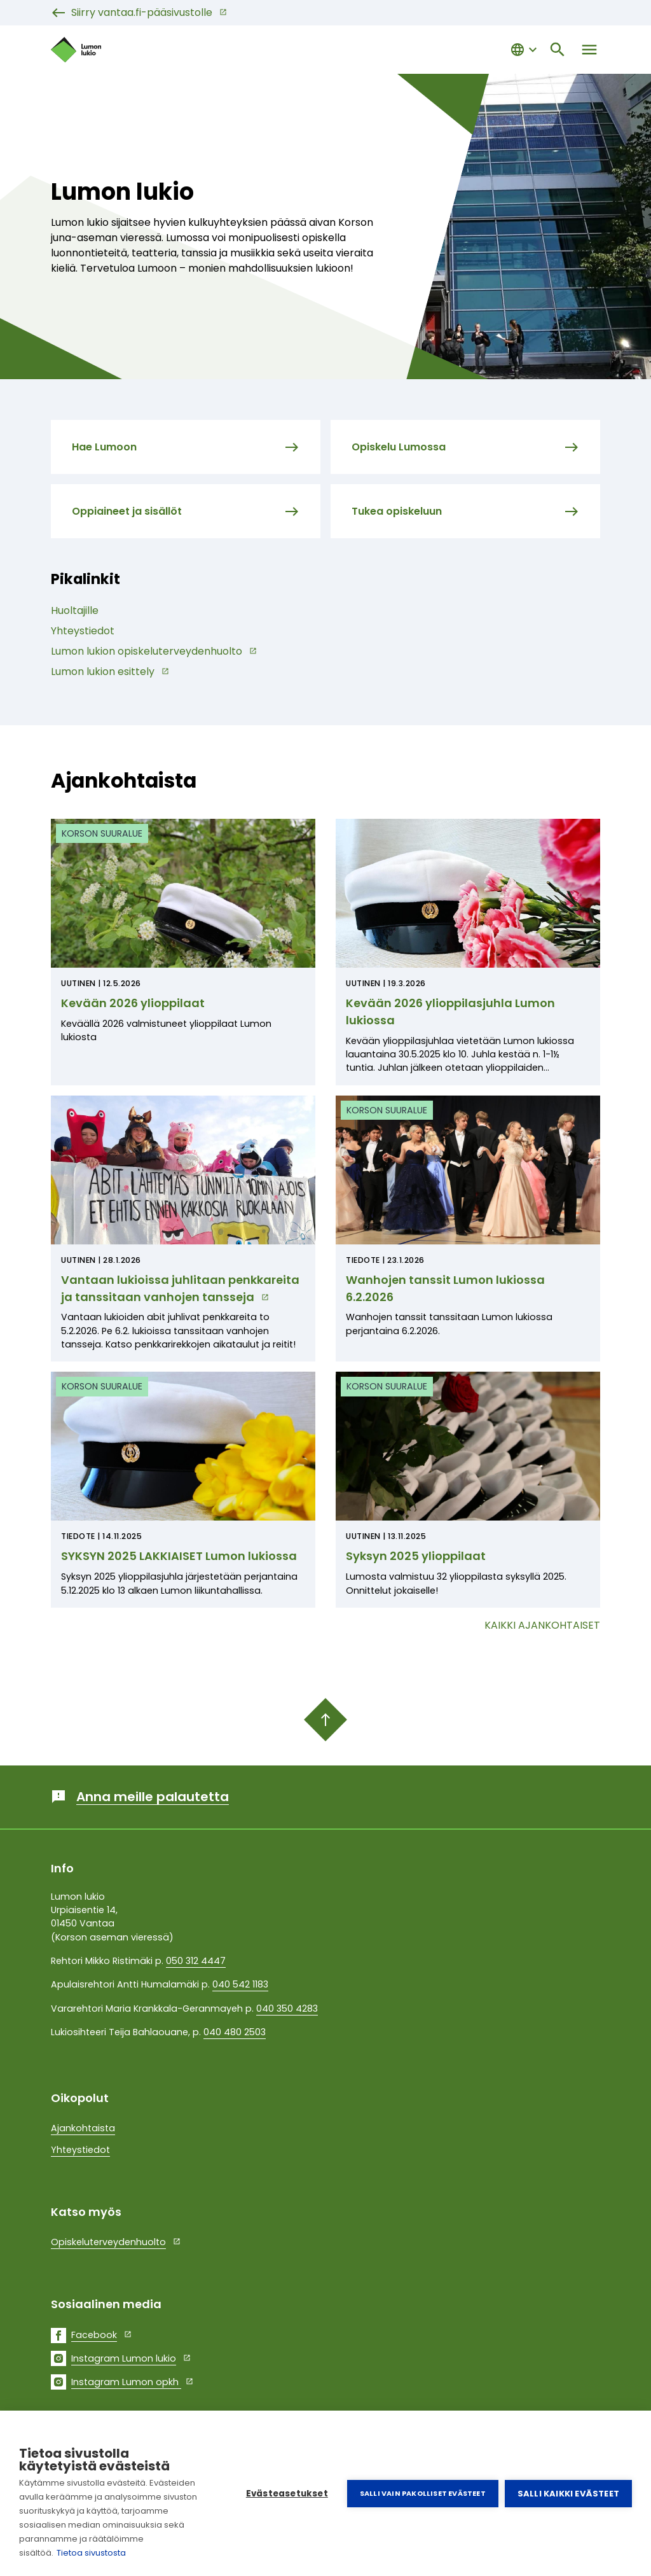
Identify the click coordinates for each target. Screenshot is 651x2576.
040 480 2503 (234, 2032)
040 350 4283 (287, 2008)
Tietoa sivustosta (91, 2553)
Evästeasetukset (287, 2494)
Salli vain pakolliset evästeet (423, 2493)
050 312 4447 (196, 1960)
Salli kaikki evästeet (568, 2494)
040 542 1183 (240, 1984)
